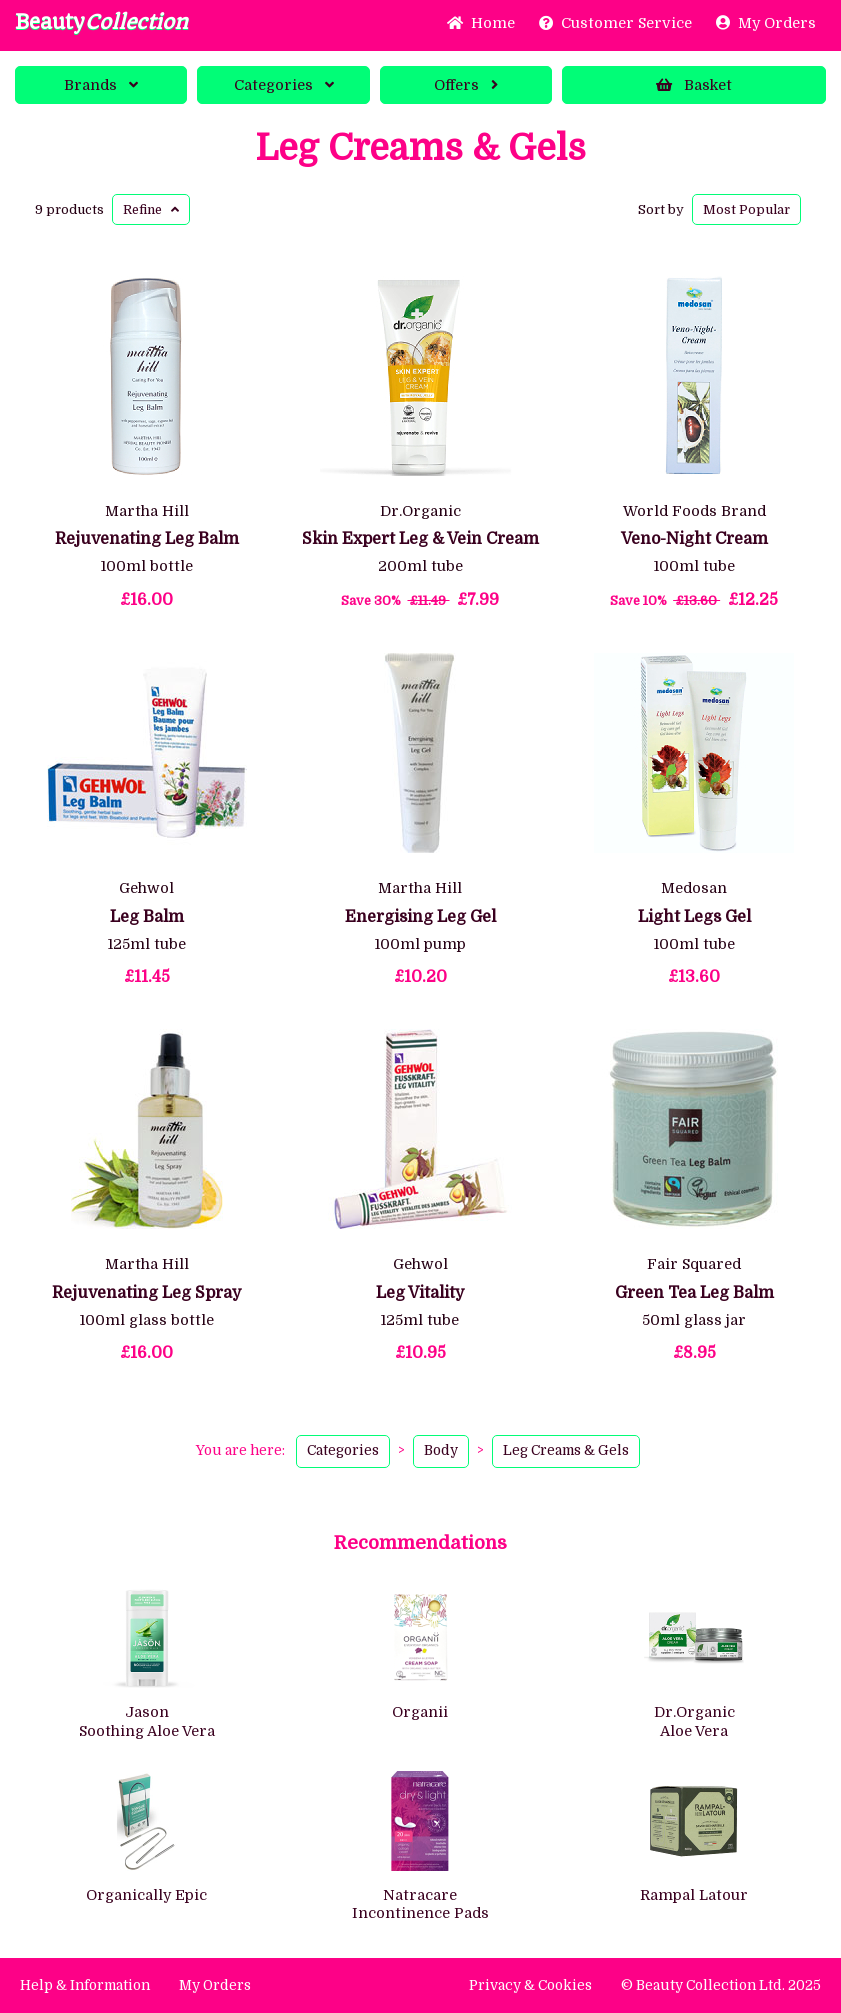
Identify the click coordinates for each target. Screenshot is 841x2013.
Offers (466, 85)
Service (615, 23)
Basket (694, 85)
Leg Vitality (420, 1293)
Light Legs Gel (694, 917)
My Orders (766, 23)
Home (481, 23)
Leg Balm (147, 917)
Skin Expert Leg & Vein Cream (420, 539)
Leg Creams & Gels (420, 149)
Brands (101, 85)
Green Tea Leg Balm (694, 1293)
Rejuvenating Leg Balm (147, 539)
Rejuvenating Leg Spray (146, 1293)
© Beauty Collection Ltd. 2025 (721, 1985)
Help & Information (85, 1985)
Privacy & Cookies (530, 1985)
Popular (746, 209)
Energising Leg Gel (420, 917)
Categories (284, 85)
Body (441, 1450)
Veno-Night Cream (694, 539)
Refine (151, 209)
